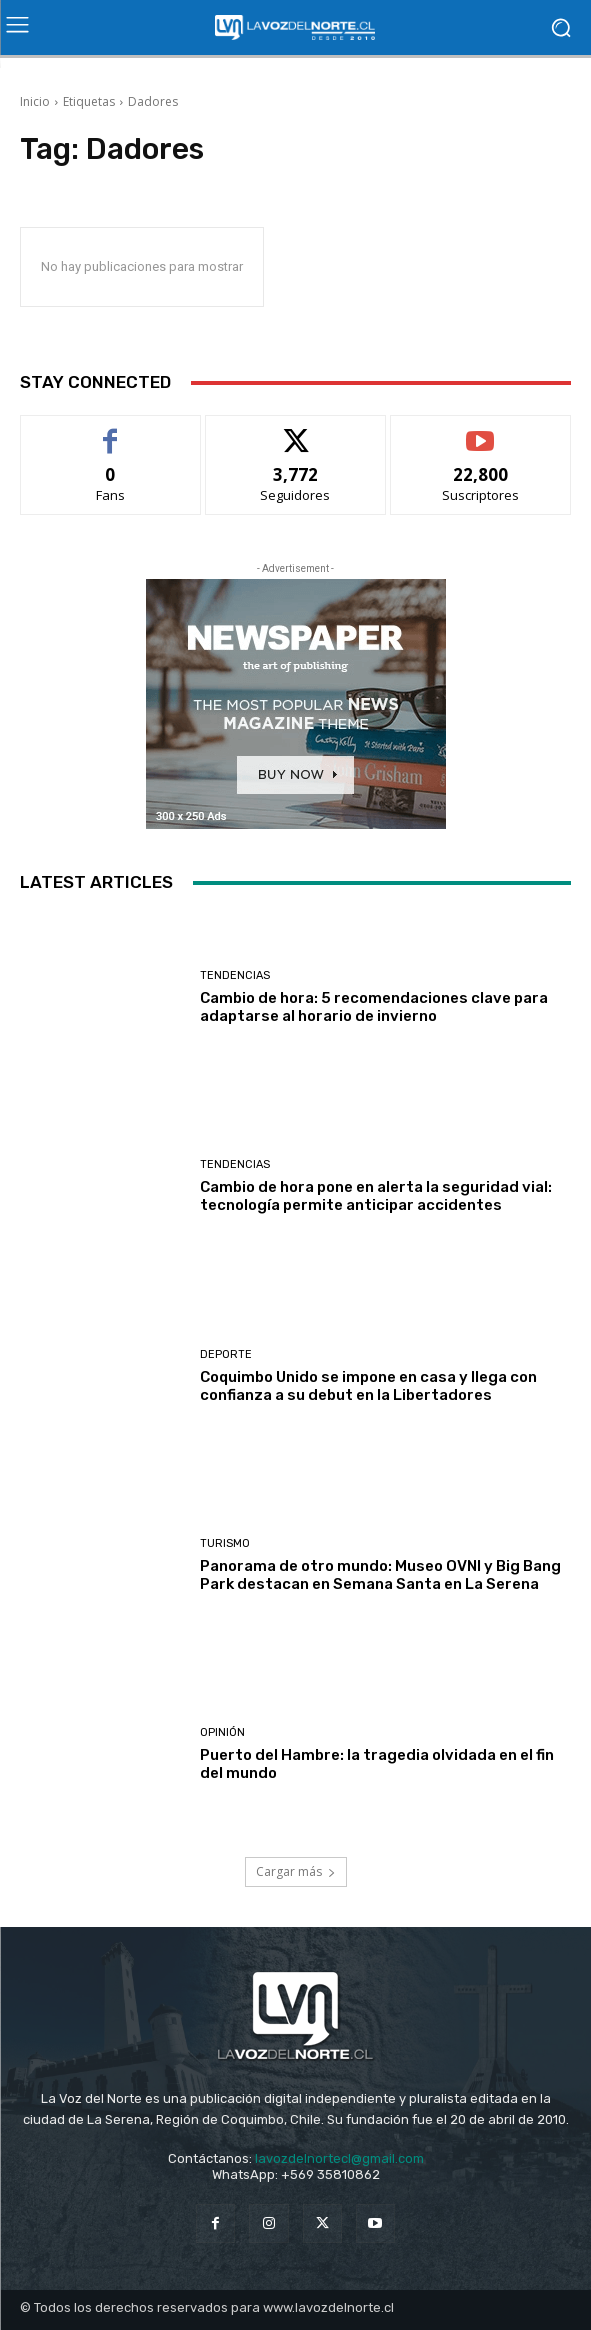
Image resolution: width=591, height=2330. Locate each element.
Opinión (222, 1732)
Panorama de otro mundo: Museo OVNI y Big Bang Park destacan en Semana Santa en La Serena (380, 1575)
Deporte (226, 1354)
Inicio (35, 101)
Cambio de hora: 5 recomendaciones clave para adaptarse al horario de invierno (374, 1007)
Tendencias (235, 975)
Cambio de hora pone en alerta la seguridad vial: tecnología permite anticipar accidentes (376, 1196)
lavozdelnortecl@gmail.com (339, 2158)
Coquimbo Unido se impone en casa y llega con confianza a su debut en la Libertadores (368, 1386)
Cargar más (296, 1871)
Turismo (225, 1543)
